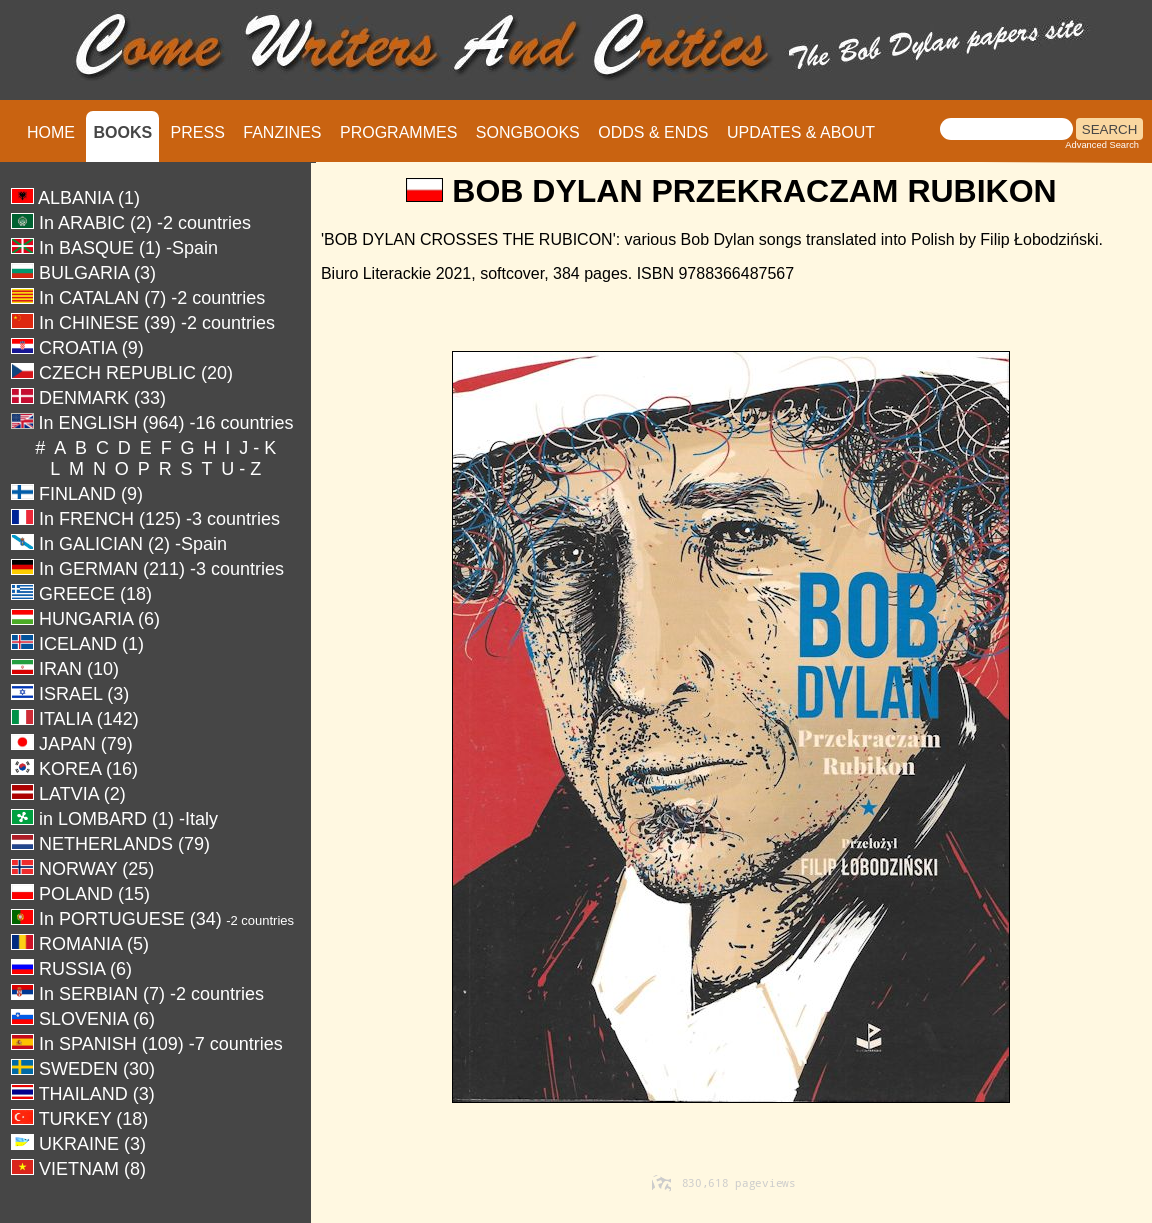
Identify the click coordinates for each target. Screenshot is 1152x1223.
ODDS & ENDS (653, 132)
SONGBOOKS (528, 132)
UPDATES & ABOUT (801, 132)
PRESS (198, 132)
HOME (51, 132)
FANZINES (282, 132)
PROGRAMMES (398, 132)
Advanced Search (1102, 145)
